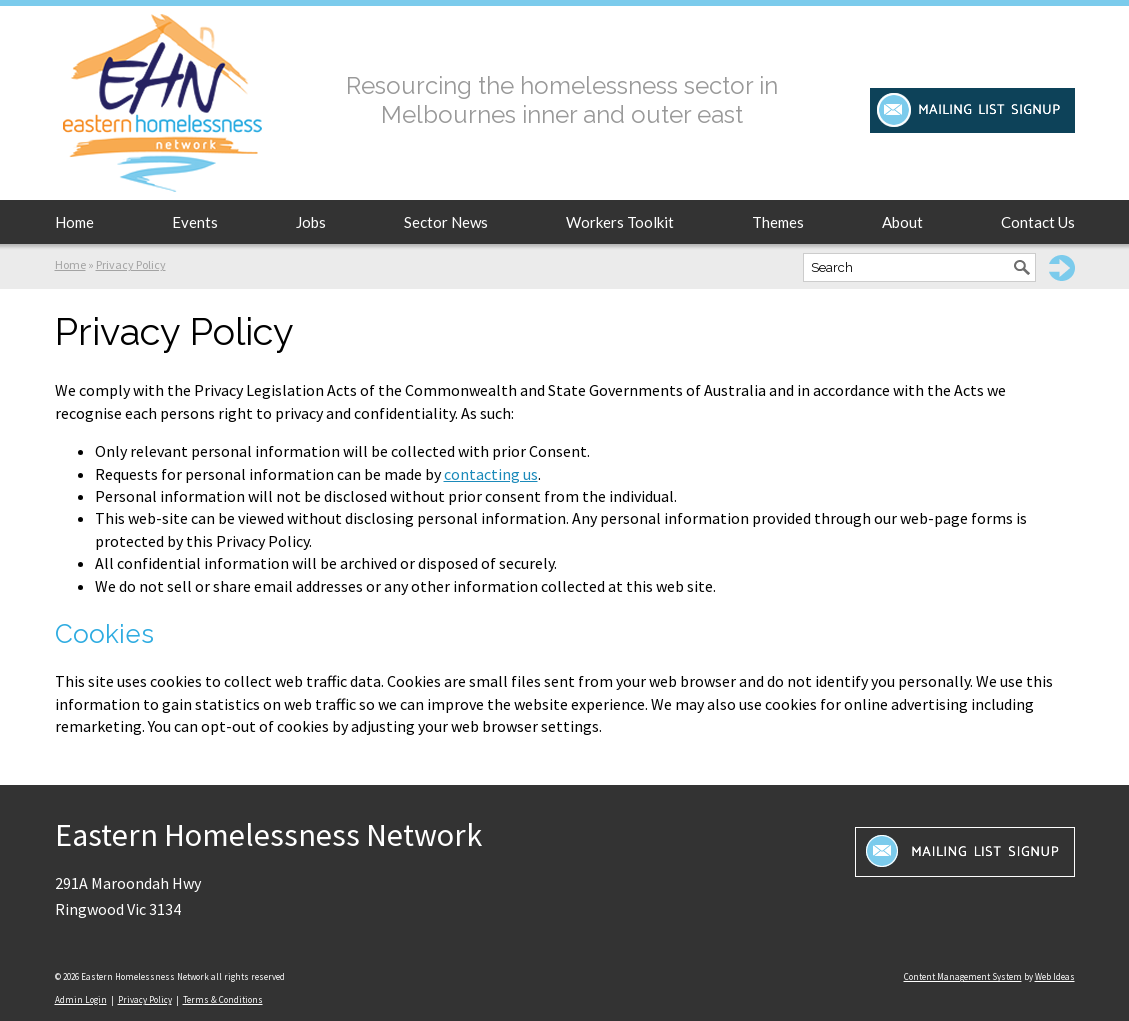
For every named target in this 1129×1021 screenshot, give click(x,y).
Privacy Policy (131, 264)
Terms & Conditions (223, 999)
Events (195, 222)
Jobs (311, 222)
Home (74, 222)
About (902, 222)
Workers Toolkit (620, 222)
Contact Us (1038, 222)
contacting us (491, 474)
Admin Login (81, 999)
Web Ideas (1055, 976)
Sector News (446, 222)
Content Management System (963, 976)
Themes (778, 222)
